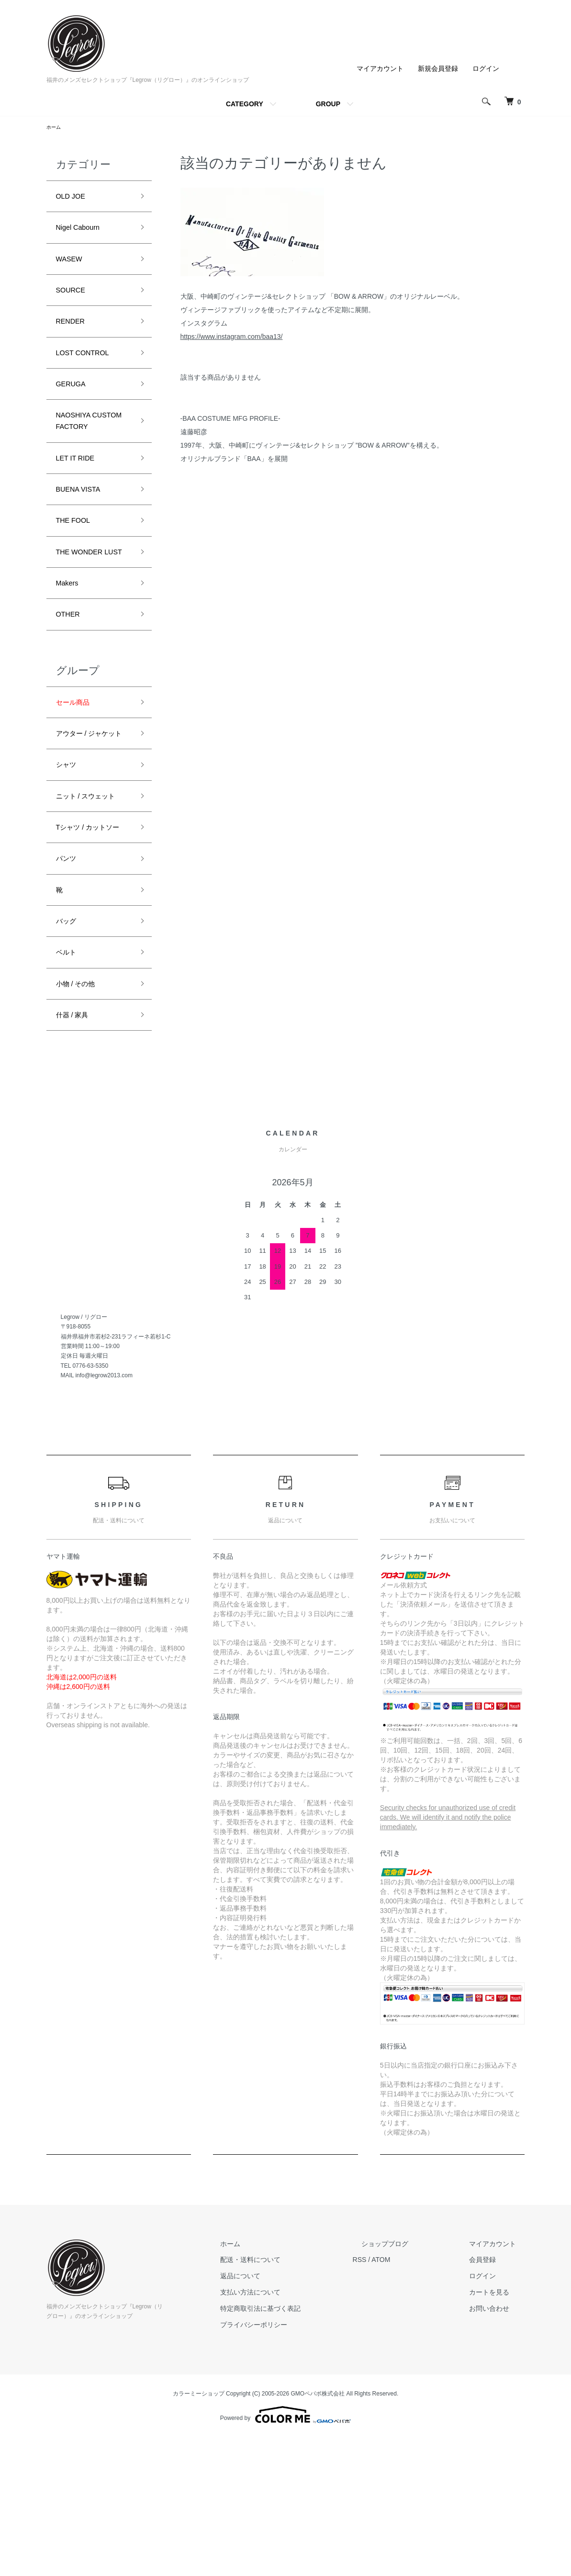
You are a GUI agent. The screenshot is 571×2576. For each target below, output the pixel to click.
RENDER (74, 336)
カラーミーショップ (198, 2532)
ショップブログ (411, 2382)
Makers (70, 654)
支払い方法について (295, 2430)
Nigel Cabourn (83, 233)
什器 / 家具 (77, 1152)
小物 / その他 (81, 1117)
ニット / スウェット (94, 897)
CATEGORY (244, 104)
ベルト (69, 1083)
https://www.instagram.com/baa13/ (231, 338)
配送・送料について (295, 2398)
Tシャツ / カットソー (92, 939)
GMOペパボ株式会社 (318, 2532)
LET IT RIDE (80, 502)
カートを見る (498, 2430)
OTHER (71, 689)
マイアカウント (380, 68)
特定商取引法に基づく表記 (305, 2447)
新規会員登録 (438, 68)
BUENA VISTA (84, 537)
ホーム (55, 127)
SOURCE (74, 302)
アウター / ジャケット (94, 821)
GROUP (328, 104)
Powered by (285, 2553)
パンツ (69, 980)
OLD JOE (74, 199)
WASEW (72, 267)
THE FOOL (77, 571)
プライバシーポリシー (298, 2463)
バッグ (69, 1049)
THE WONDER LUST (85, 613)
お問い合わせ (498, 2447)
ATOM (416, 2398)
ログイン (485, 68)
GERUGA (74, 405)
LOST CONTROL (89, 370)
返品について (285, 2414)
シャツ (69, 862)
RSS (395, 2398)
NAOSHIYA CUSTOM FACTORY (78, 453)
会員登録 (491, 2398)
